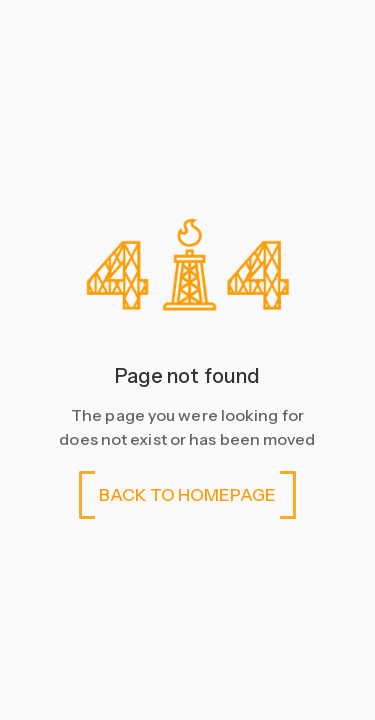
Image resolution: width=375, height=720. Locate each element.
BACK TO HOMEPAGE (187, 495)
